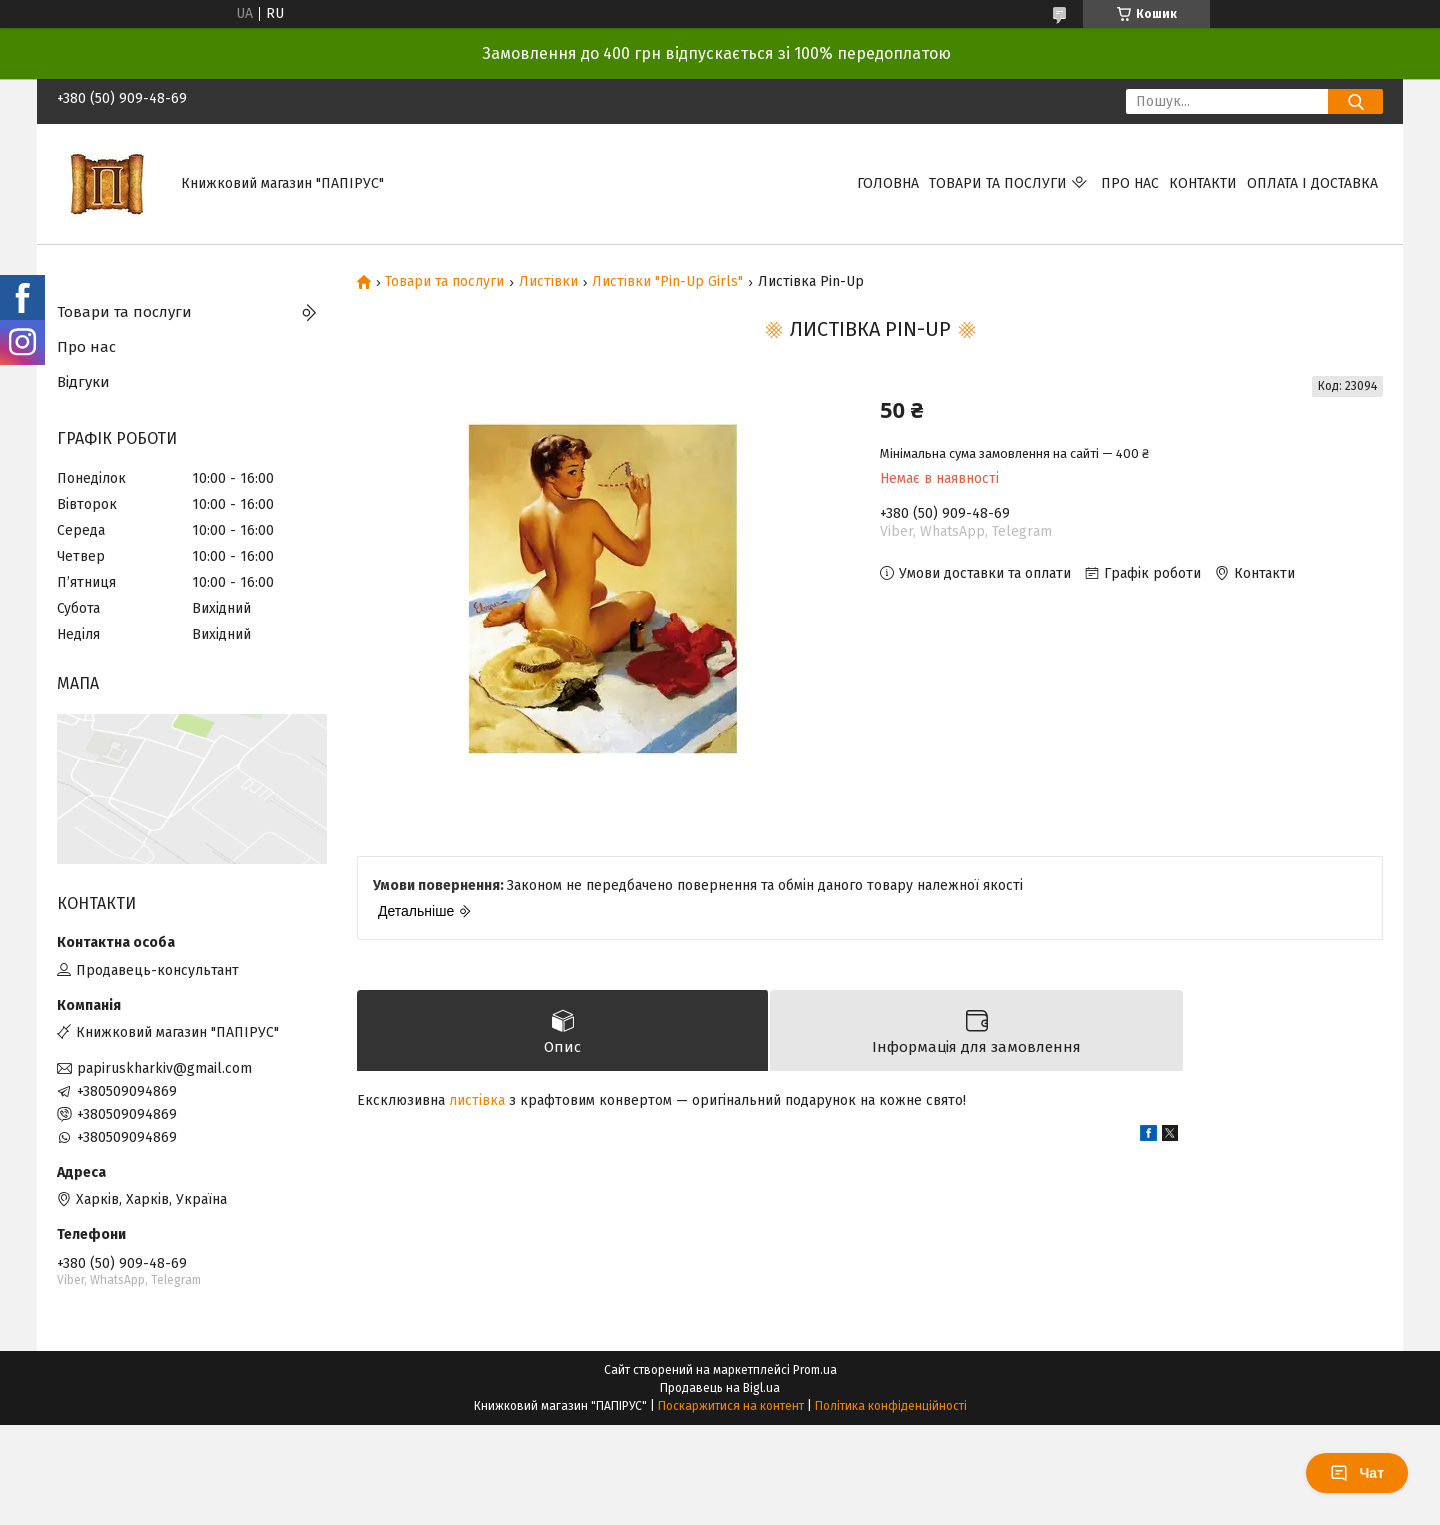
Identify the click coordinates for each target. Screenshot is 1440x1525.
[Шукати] (1355, 101)
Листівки (548, 282)
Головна (888, 183)
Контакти (1203, 183)
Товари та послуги (998, 183)
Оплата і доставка (1312, 183)
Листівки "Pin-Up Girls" (667, 282)
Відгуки (83, 382)
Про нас (1130, 183)
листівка (477, 1100)
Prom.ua (815, 1370)
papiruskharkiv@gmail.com (164, 1068)
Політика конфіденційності (891, 1406)
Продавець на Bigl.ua (720, 1388)
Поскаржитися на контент (731, 1406)
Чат (1357, 1473)
